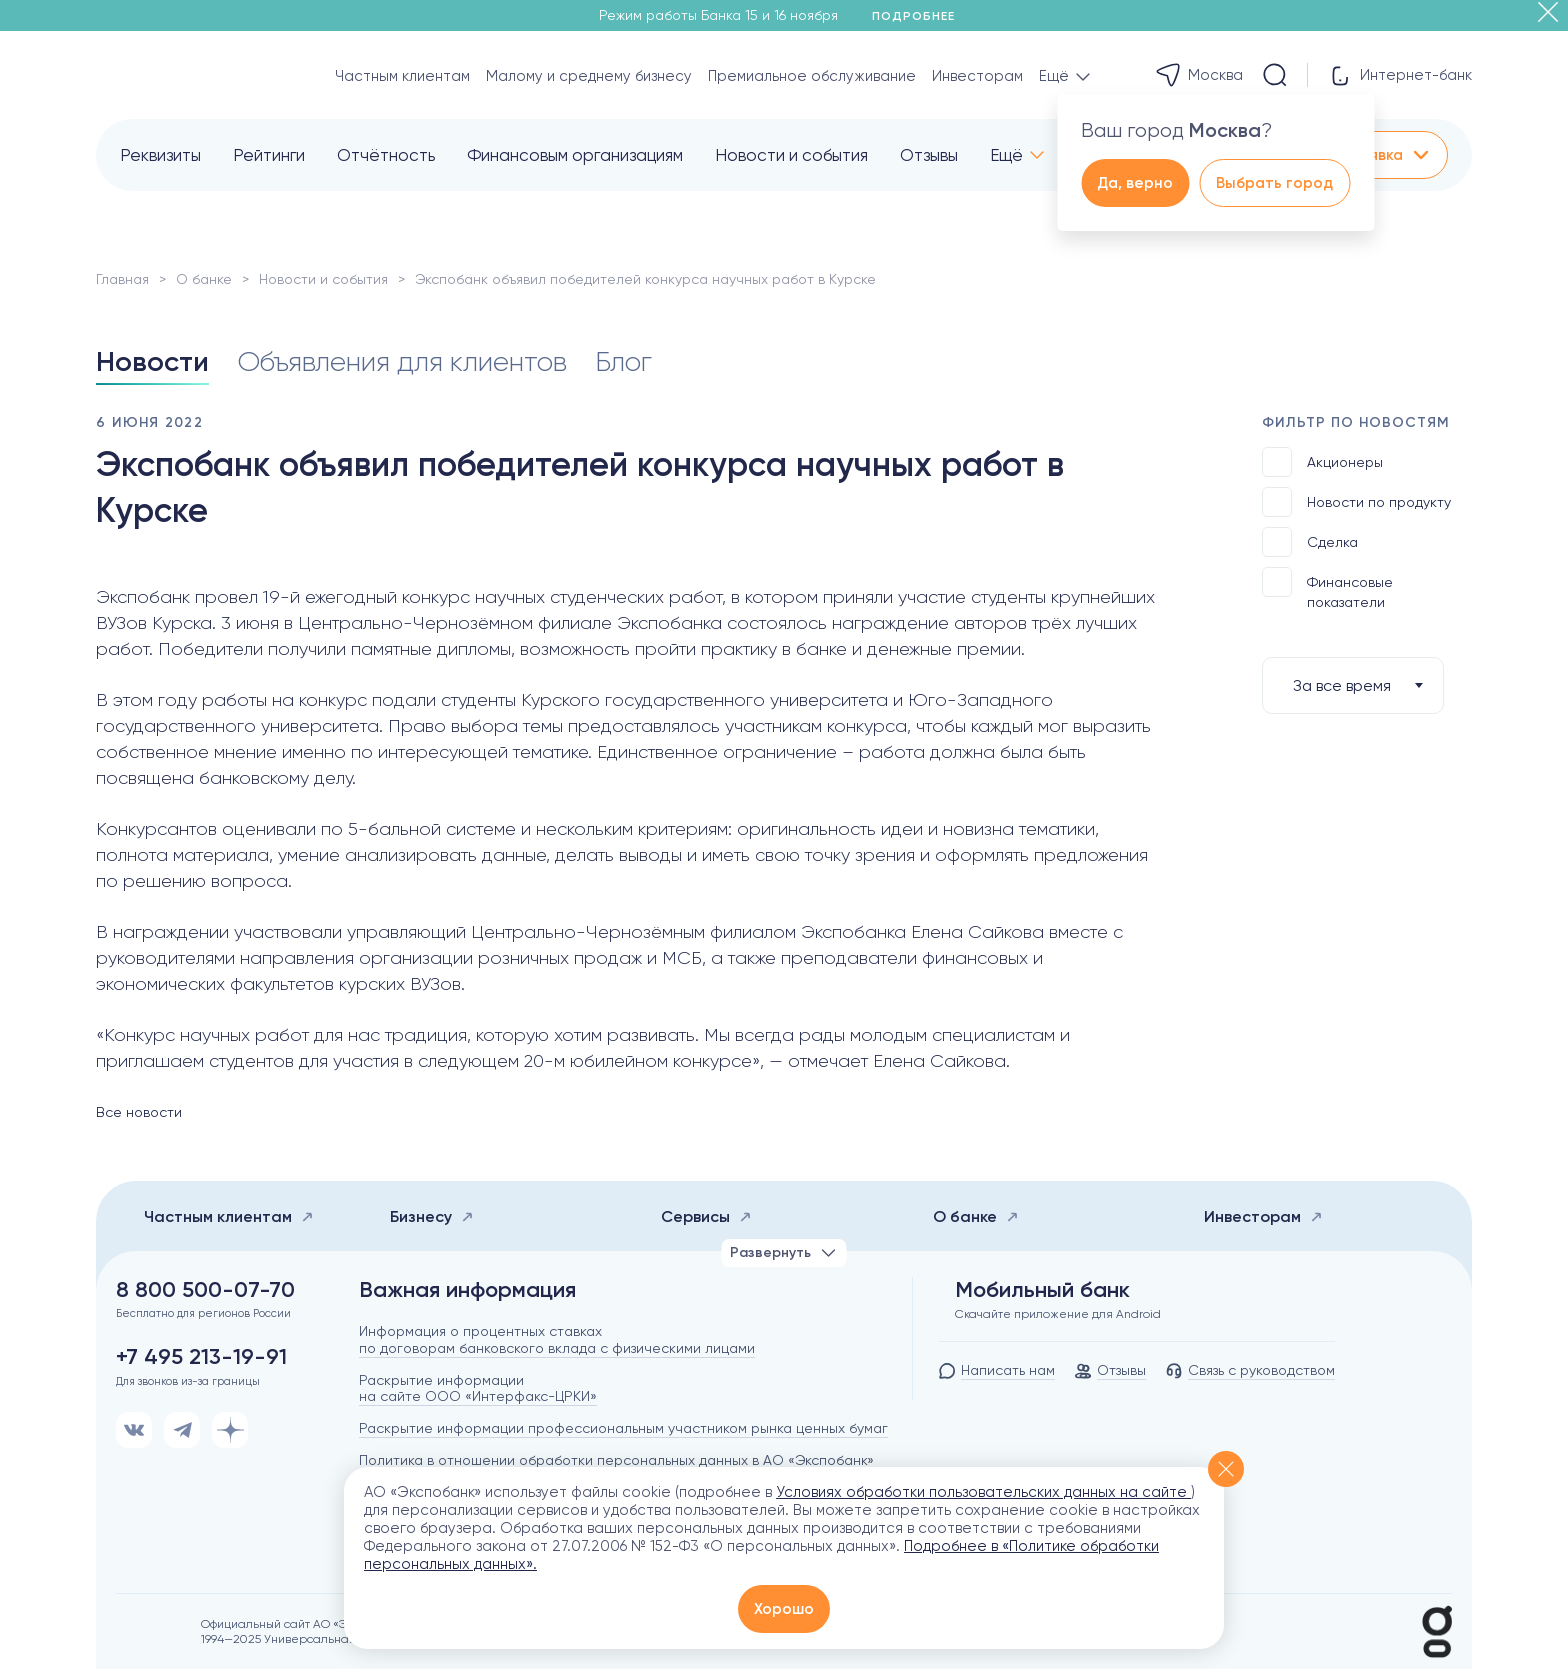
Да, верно (1135, 183)
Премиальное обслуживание (812, 76)
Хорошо (784, 1609)
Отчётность (386, 155)
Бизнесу (432, 1216)
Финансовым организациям (575, 155)
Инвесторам (977, 76)
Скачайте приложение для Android (1058, 1314)
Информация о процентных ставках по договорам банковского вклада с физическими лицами (557, 1339)
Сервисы (706, 1216)
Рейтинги (269, 155)
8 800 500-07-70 (205, 1290)
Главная (122, 279)
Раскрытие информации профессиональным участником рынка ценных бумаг (623, 1428)
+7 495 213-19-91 (201, 1357)
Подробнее (920, 16)
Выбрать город (1274, 183)
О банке (204, 279)
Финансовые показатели (1327, 588)
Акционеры (1322, 462)
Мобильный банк (1042, 1290)
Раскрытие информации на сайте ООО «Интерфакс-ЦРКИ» (478, 1388)
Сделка (1310, 542)
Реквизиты (160, 155)
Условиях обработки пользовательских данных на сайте (983, 1492)
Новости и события (791, 155)
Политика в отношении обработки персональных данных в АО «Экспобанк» (616, 1460)
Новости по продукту (1356, 502)
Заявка (1391, 155)
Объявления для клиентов (402, 361)
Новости (152, 361)
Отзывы (929, 155)
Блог (623, 361)
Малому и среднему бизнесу (589, 76)
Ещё (1006, 155)
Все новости (139, 1112)
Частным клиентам (402, 76)
